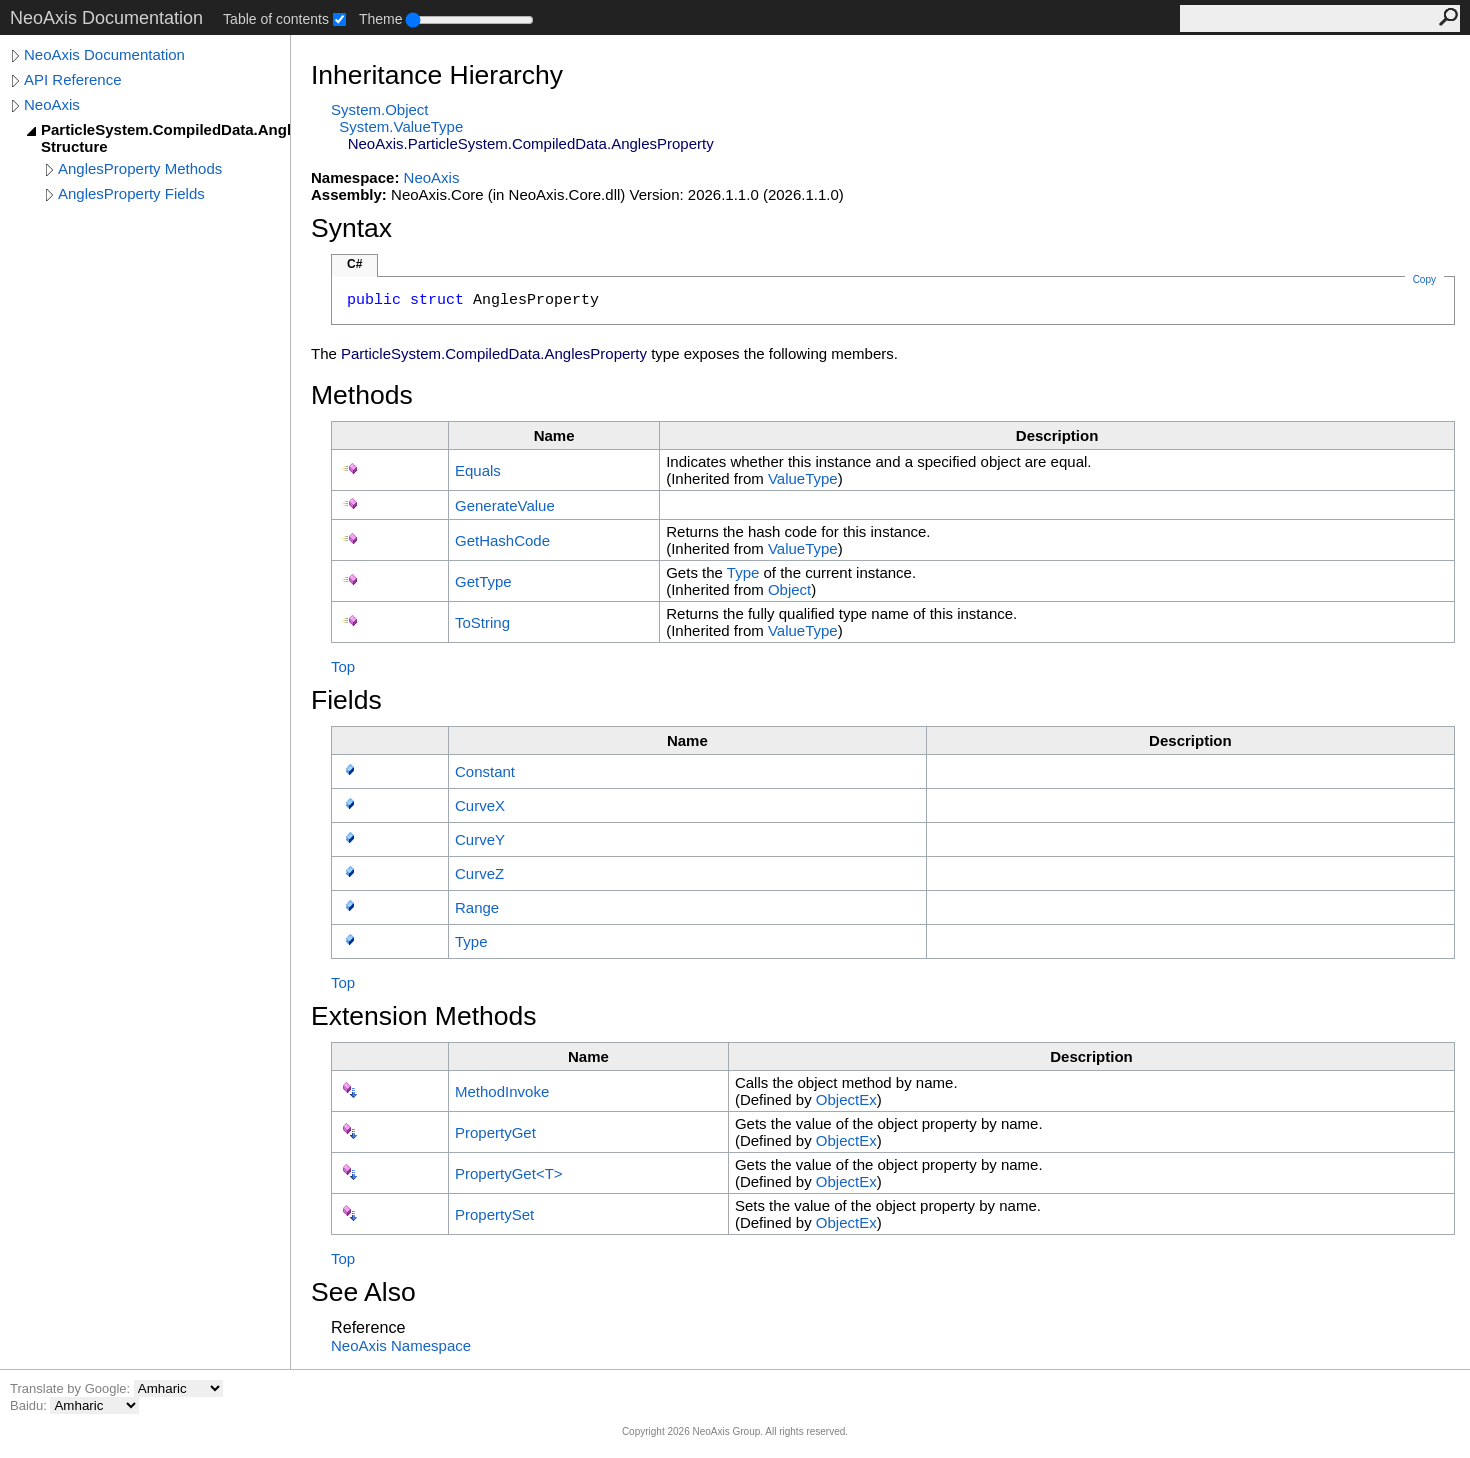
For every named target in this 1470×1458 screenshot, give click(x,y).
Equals (478, 470)
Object (789, 589)
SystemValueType (401, 126)
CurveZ (479, 873)
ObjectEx (846, 1099)
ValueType (803, 478)
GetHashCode (502, 540)
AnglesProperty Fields (131, 193)
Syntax (351, 228)
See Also (363, 1292)
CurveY (480, 839)
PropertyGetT (509, 1173)
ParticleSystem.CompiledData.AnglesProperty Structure (165, 138)
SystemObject (380, 109)
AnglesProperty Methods (140, 168)
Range (477, 907)
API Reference (73, 79)
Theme (381, 19)
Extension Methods (424, 1016)
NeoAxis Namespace (401, 1345)
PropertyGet (495, 1132)
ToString (482, 622)
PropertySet (494, 1214)
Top (343, 666)
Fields (346, 700)
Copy (1424, 279)
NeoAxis (52, 104)
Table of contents (276, 19)
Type (743, 572)
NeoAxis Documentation (104, 54)
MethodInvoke (502, 1091)
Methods (362, 395)
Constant (485, 771)
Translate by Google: (72, 1388)
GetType (483, 581)
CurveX (480, 805)
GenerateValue (505, 505)
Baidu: (30, 1405)
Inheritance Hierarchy (437, 75)
